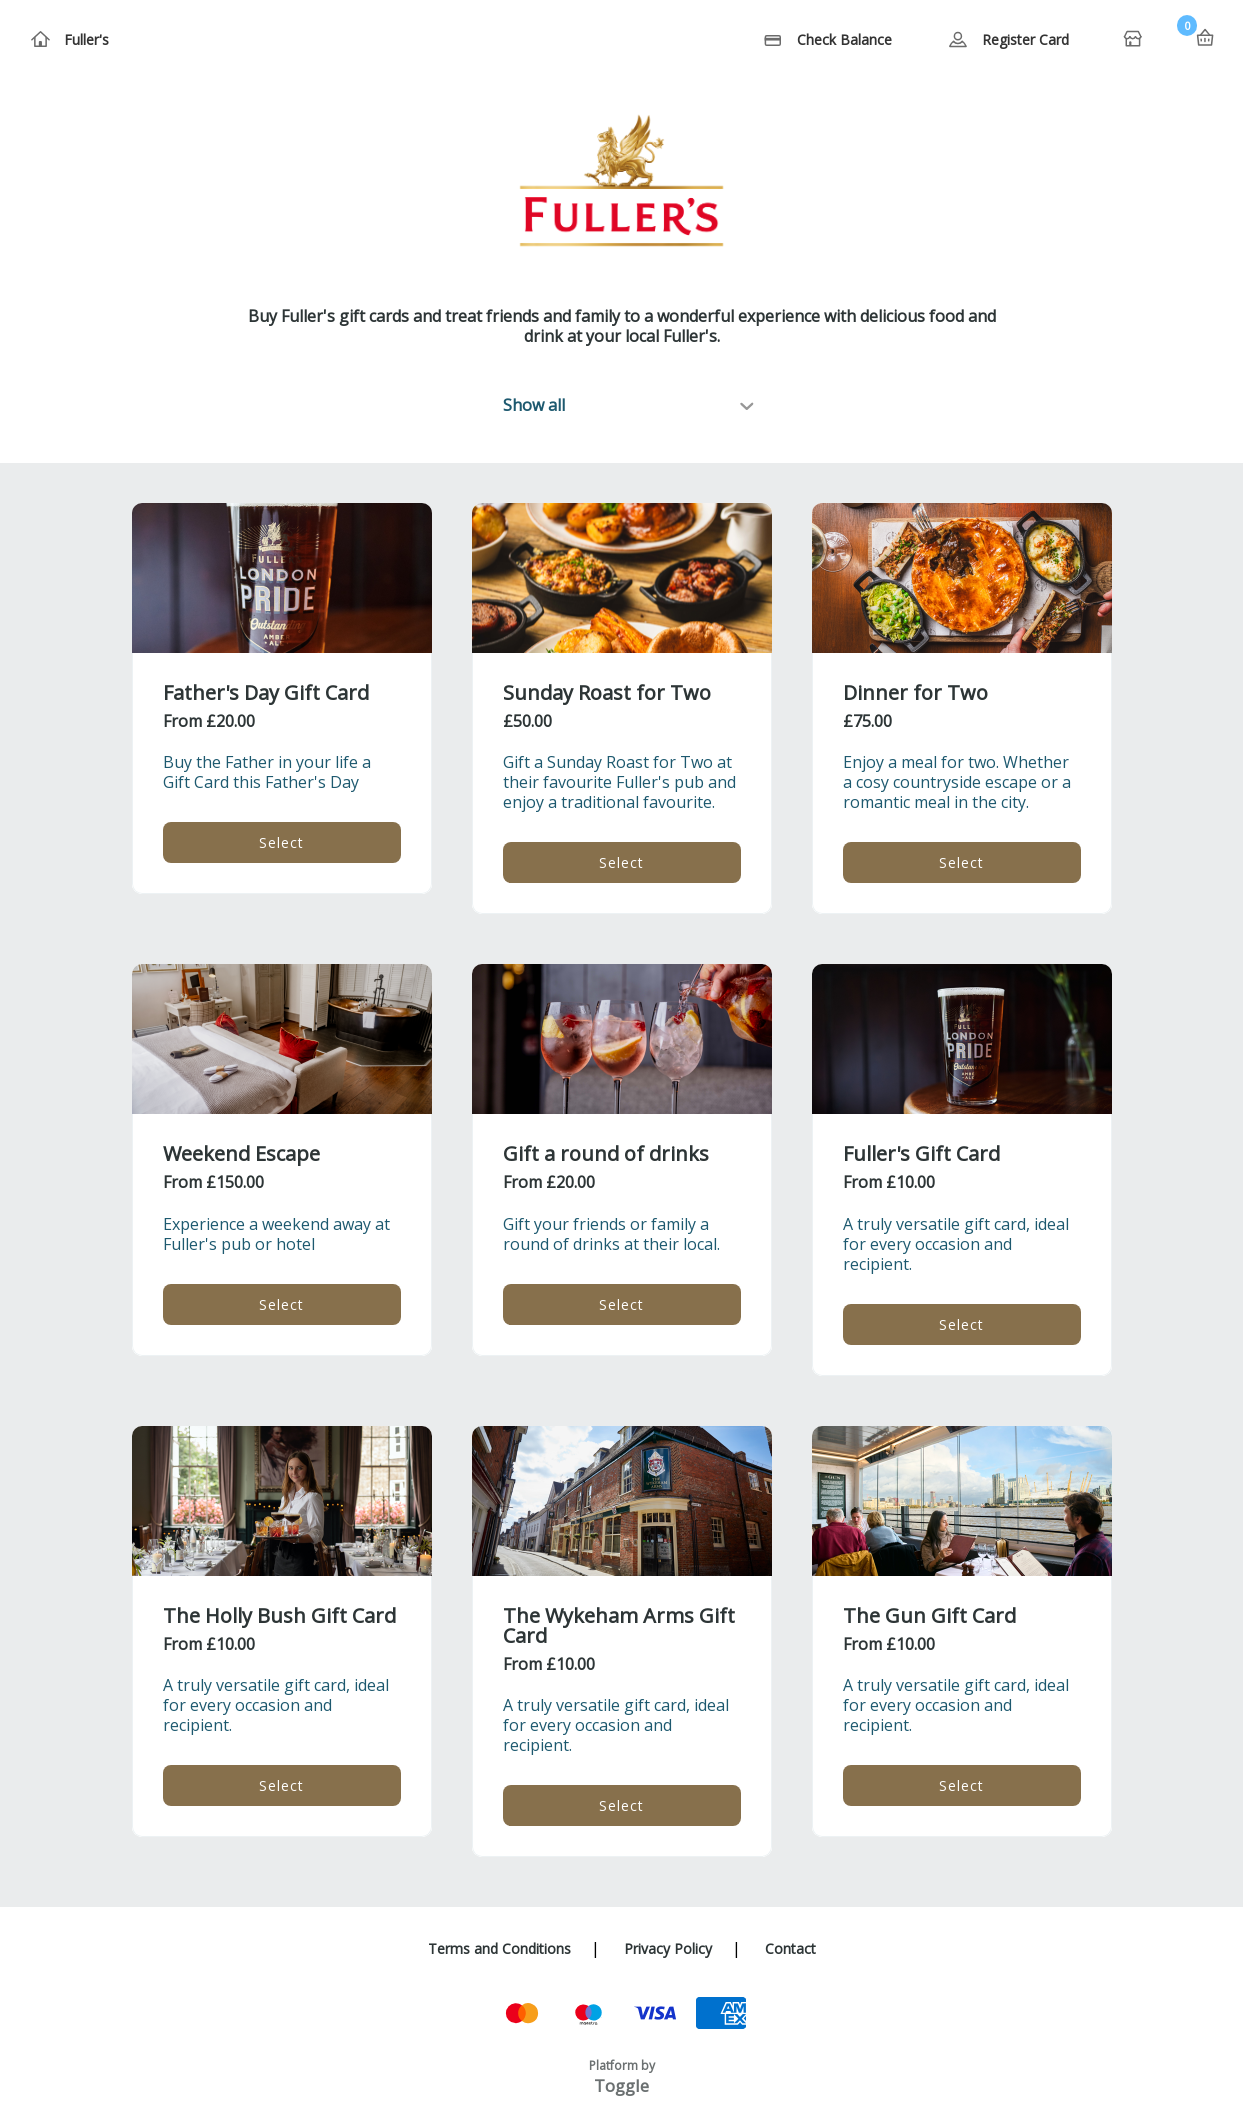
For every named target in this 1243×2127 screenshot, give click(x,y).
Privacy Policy (668, 1948)
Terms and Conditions (499, 1948)
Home (1135, 40)
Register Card (1025, 39)
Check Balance (844, 39)
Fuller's (86, 39)
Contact (790, 1948)
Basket (1205, 38)
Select (281, 842)
